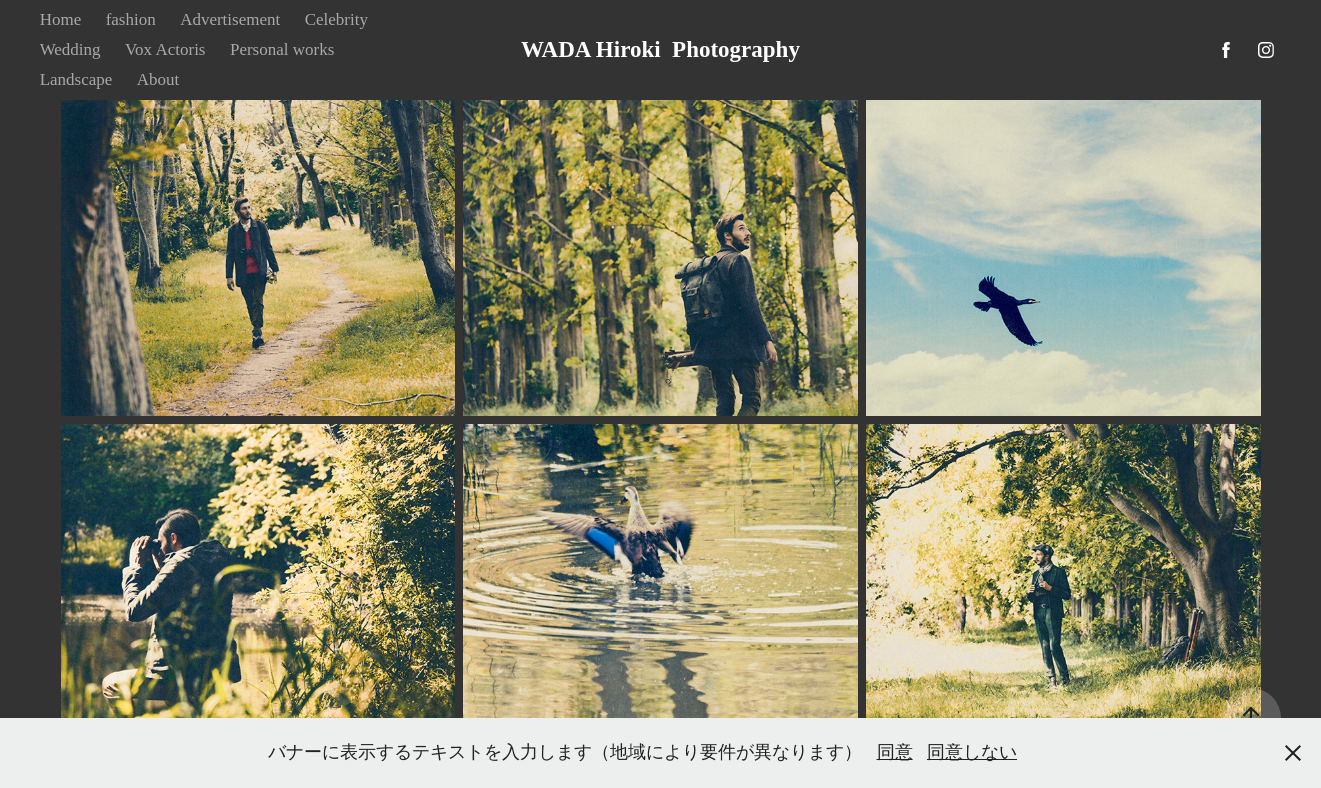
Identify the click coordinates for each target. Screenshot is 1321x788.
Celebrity (336, 19)
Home (61, 19)
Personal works (282, 49)
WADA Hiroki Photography (660, 49)
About (158, 79)
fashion (131, 19)
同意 (895, 752)
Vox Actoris (165, 49)
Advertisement (230, 19)
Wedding (70, 49)
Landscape (76, 79)
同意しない (972, 752)
